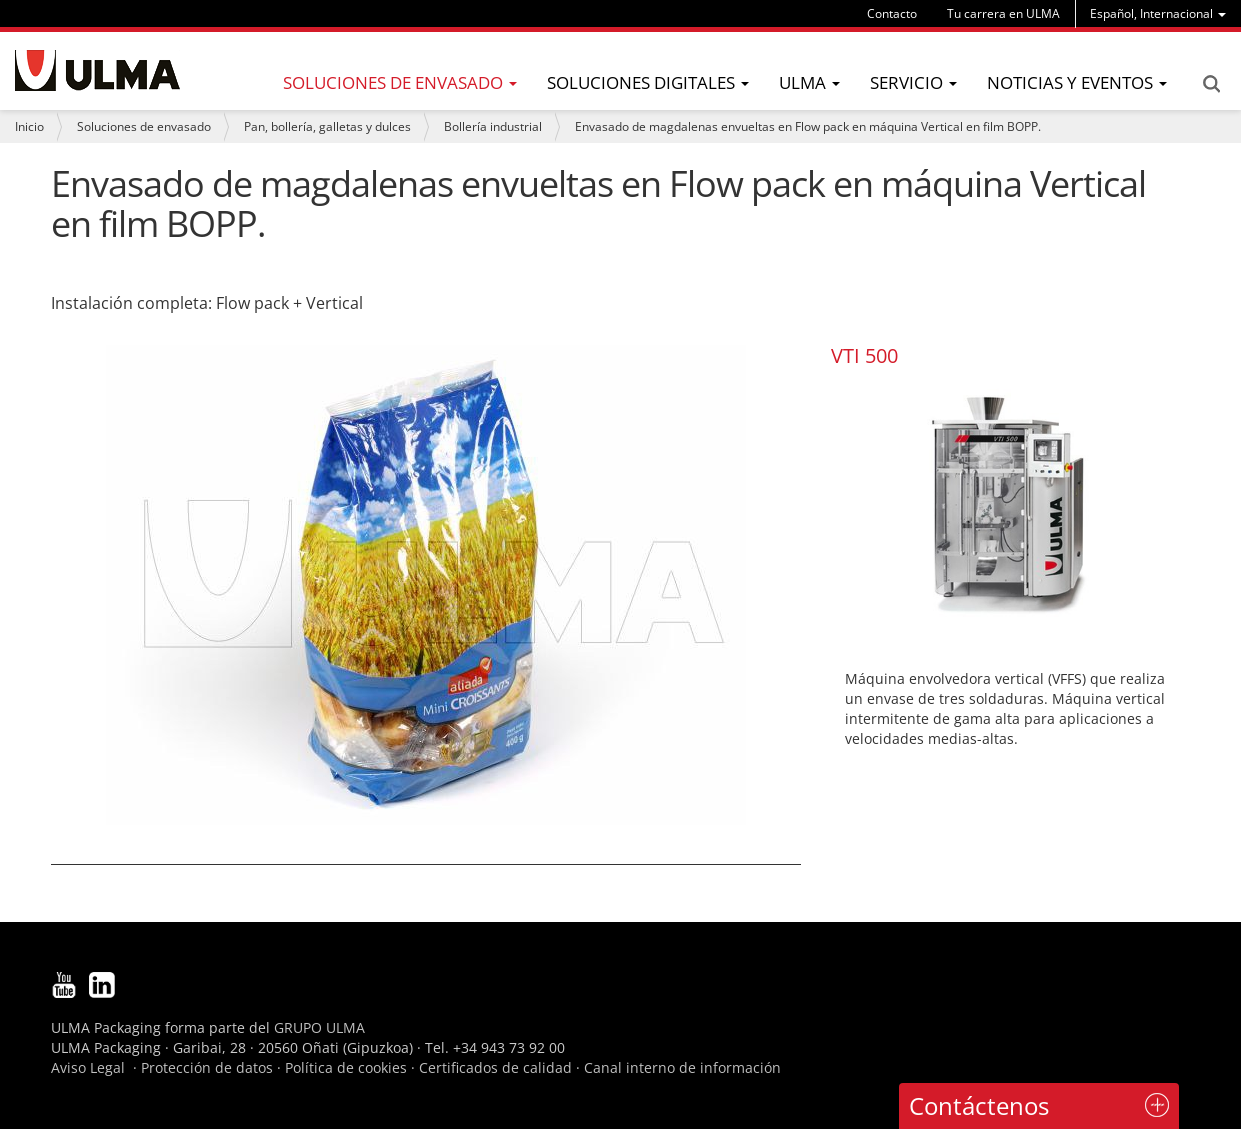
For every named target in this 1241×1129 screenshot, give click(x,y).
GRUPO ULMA (319, 1027)
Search (1211, 84)
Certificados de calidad (495, 1067)
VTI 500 (864, 355)
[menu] (1158, 13)
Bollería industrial (493, 126)
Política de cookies (346, 1067)
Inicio (29, 126)
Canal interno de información (682, 1067)
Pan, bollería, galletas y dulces (327, 126)
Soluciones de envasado (144, 126)
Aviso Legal (88, 1067)
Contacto (892, 13)
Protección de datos (207, 1067)
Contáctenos (979, 1105)
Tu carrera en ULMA (1003, 13)
